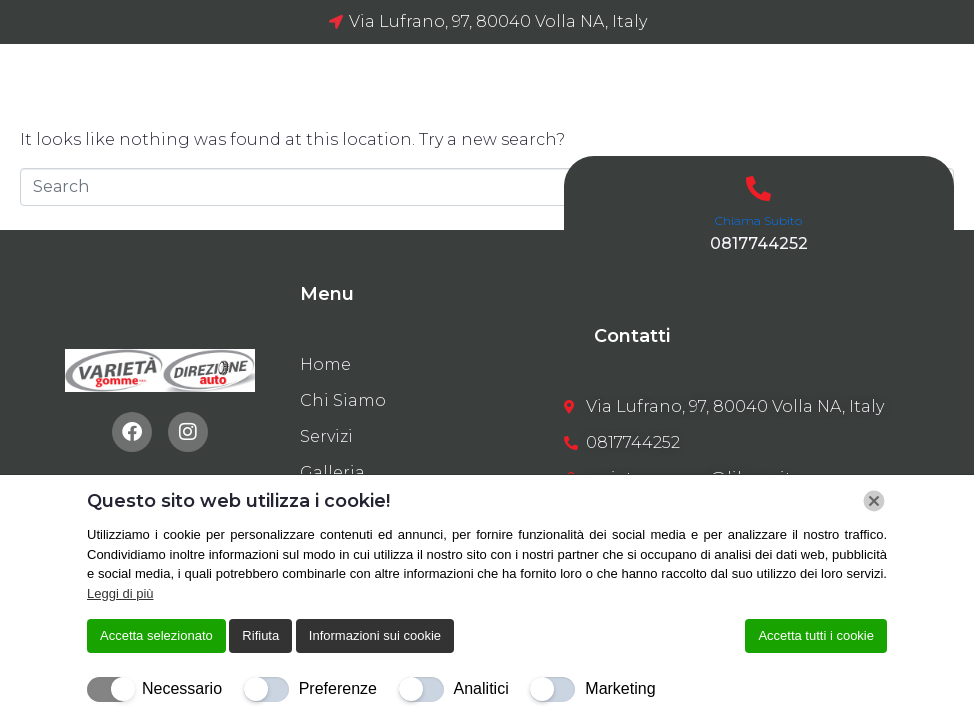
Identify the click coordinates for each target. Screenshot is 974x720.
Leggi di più (120, 593)
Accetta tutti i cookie (816, 635)
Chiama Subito (758, 220)
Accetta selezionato (156, 635)
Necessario (182, 688)
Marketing (620, 688)
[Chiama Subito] (758, 188)
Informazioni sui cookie (375, 635)
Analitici (481, 688)
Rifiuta (260, 635)
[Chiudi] (874, 501)
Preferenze (338, 688)
